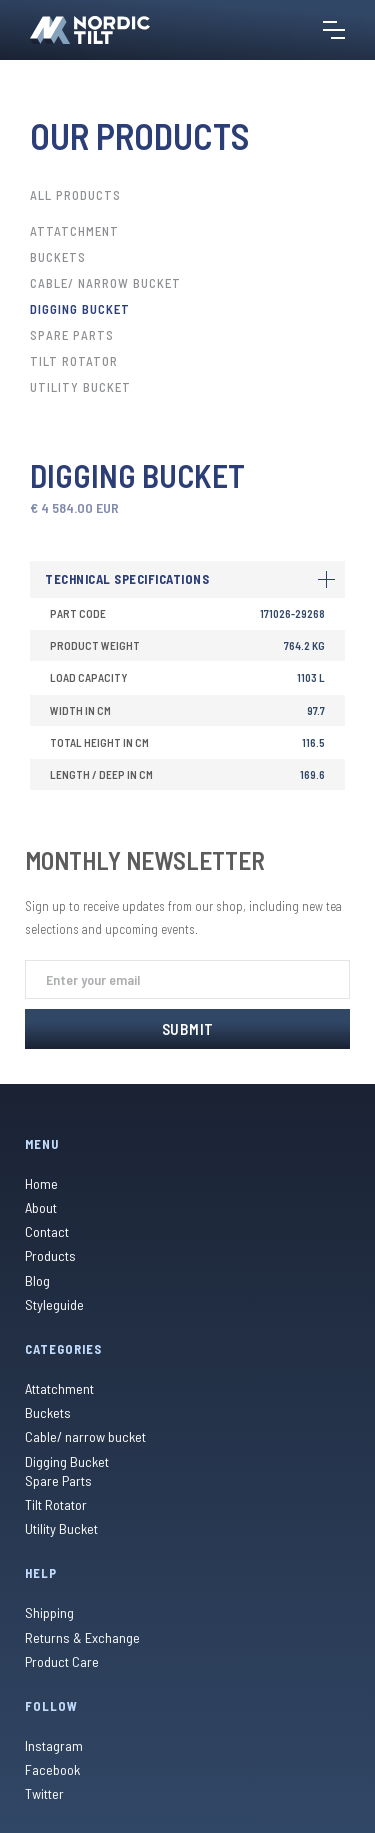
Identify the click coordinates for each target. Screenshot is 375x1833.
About (41, 1207)
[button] (334, 30)
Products (50, 1255)
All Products (75, 195)
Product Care (62, 1661)
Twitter (44, 1793)
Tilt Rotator (74, 361)
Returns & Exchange (82, 1637)
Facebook (52, 1769)
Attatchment (74, 231)
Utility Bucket (80, 387)
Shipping (49, 1612)
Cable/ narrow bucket (105, 283)
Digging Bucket (80, 309)
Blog (37, 1280)
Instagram (54, 1745)
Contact (47, 1231)
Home (41, 1183)
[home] (90, 30)
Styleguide (54, 1304)
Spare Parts (72, 335)
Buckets (58, 257)
